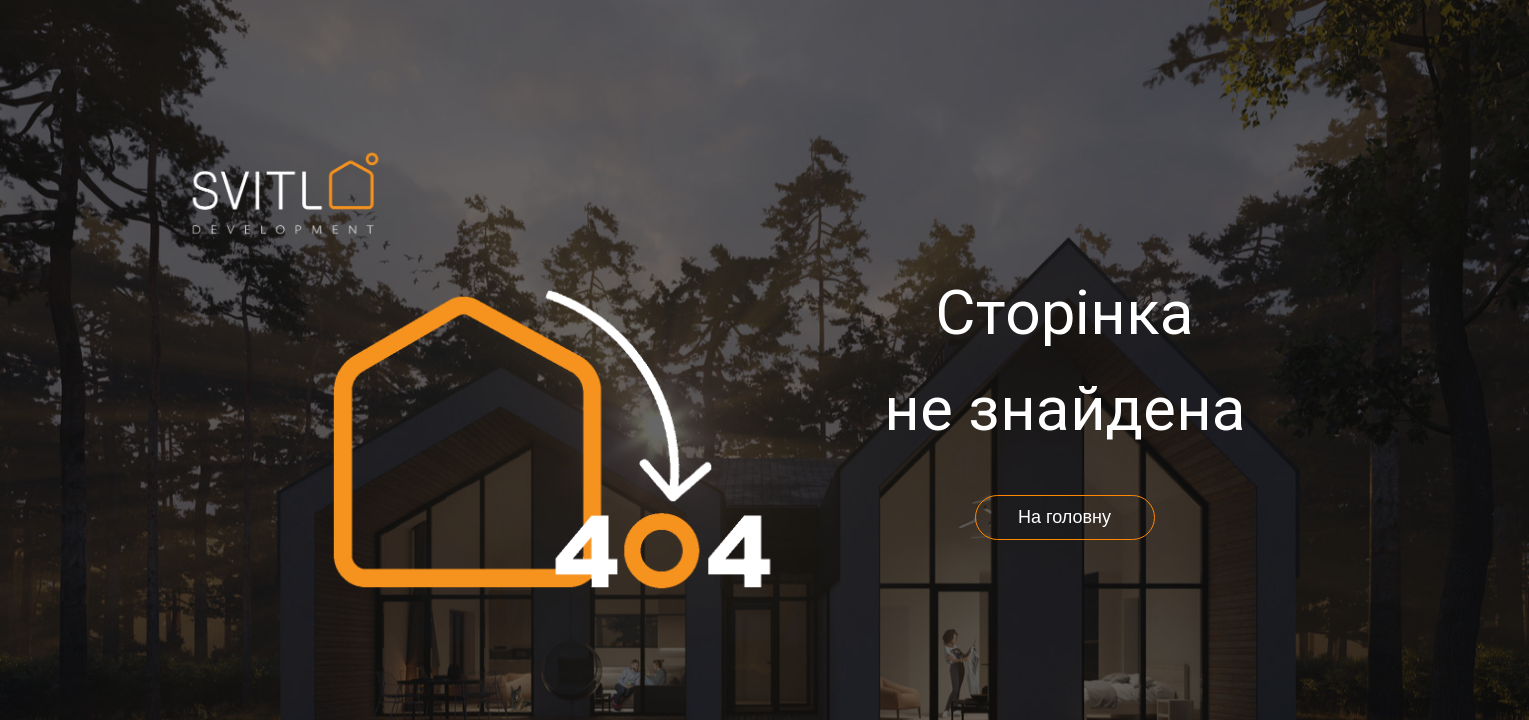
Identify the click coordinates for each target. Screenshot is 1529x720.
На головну (1064, 517)
